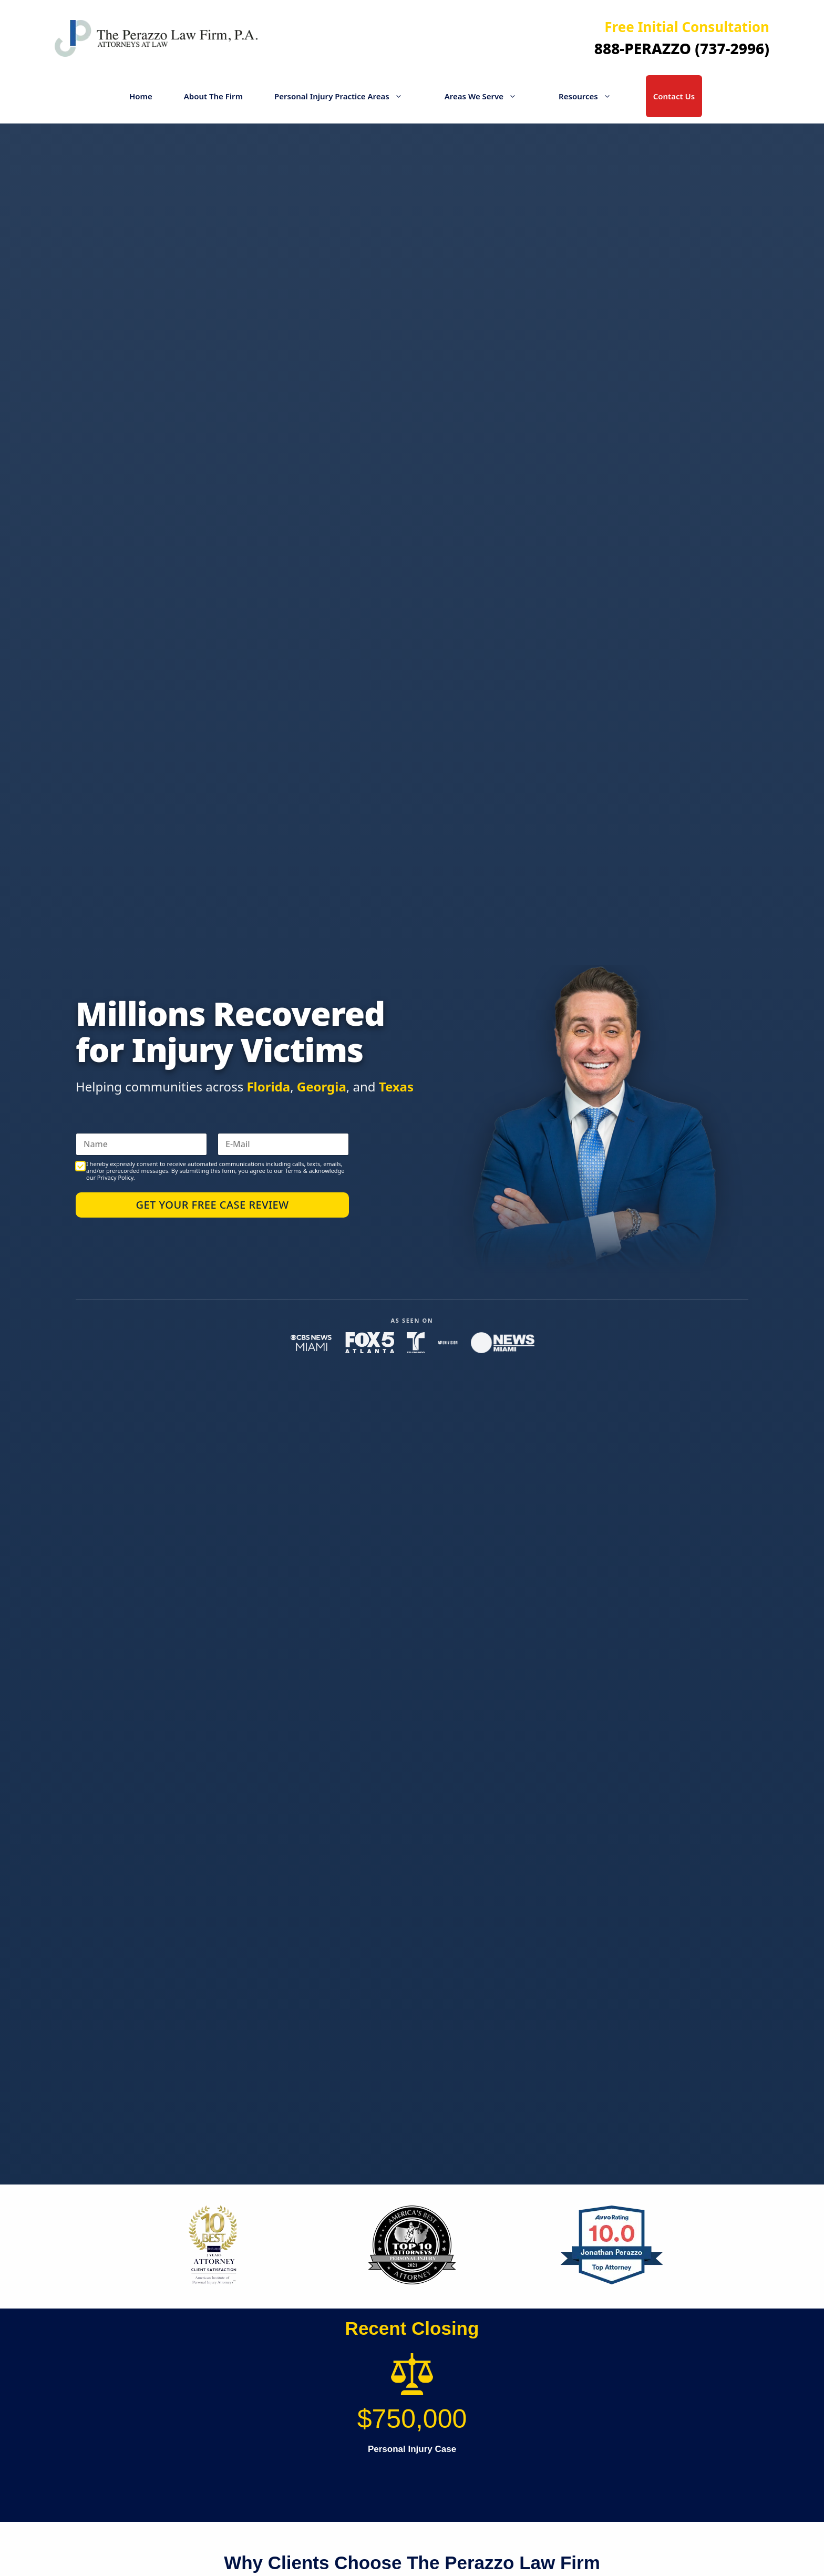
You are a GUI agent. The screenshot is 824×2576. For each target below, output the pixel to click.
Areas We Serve (486, 96)
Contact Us (674, 96)
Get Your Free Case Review (212, 1205)
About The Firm (213, 96)
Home (140, 96)
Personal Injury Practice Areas (343, 96)
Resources (590, 96)
